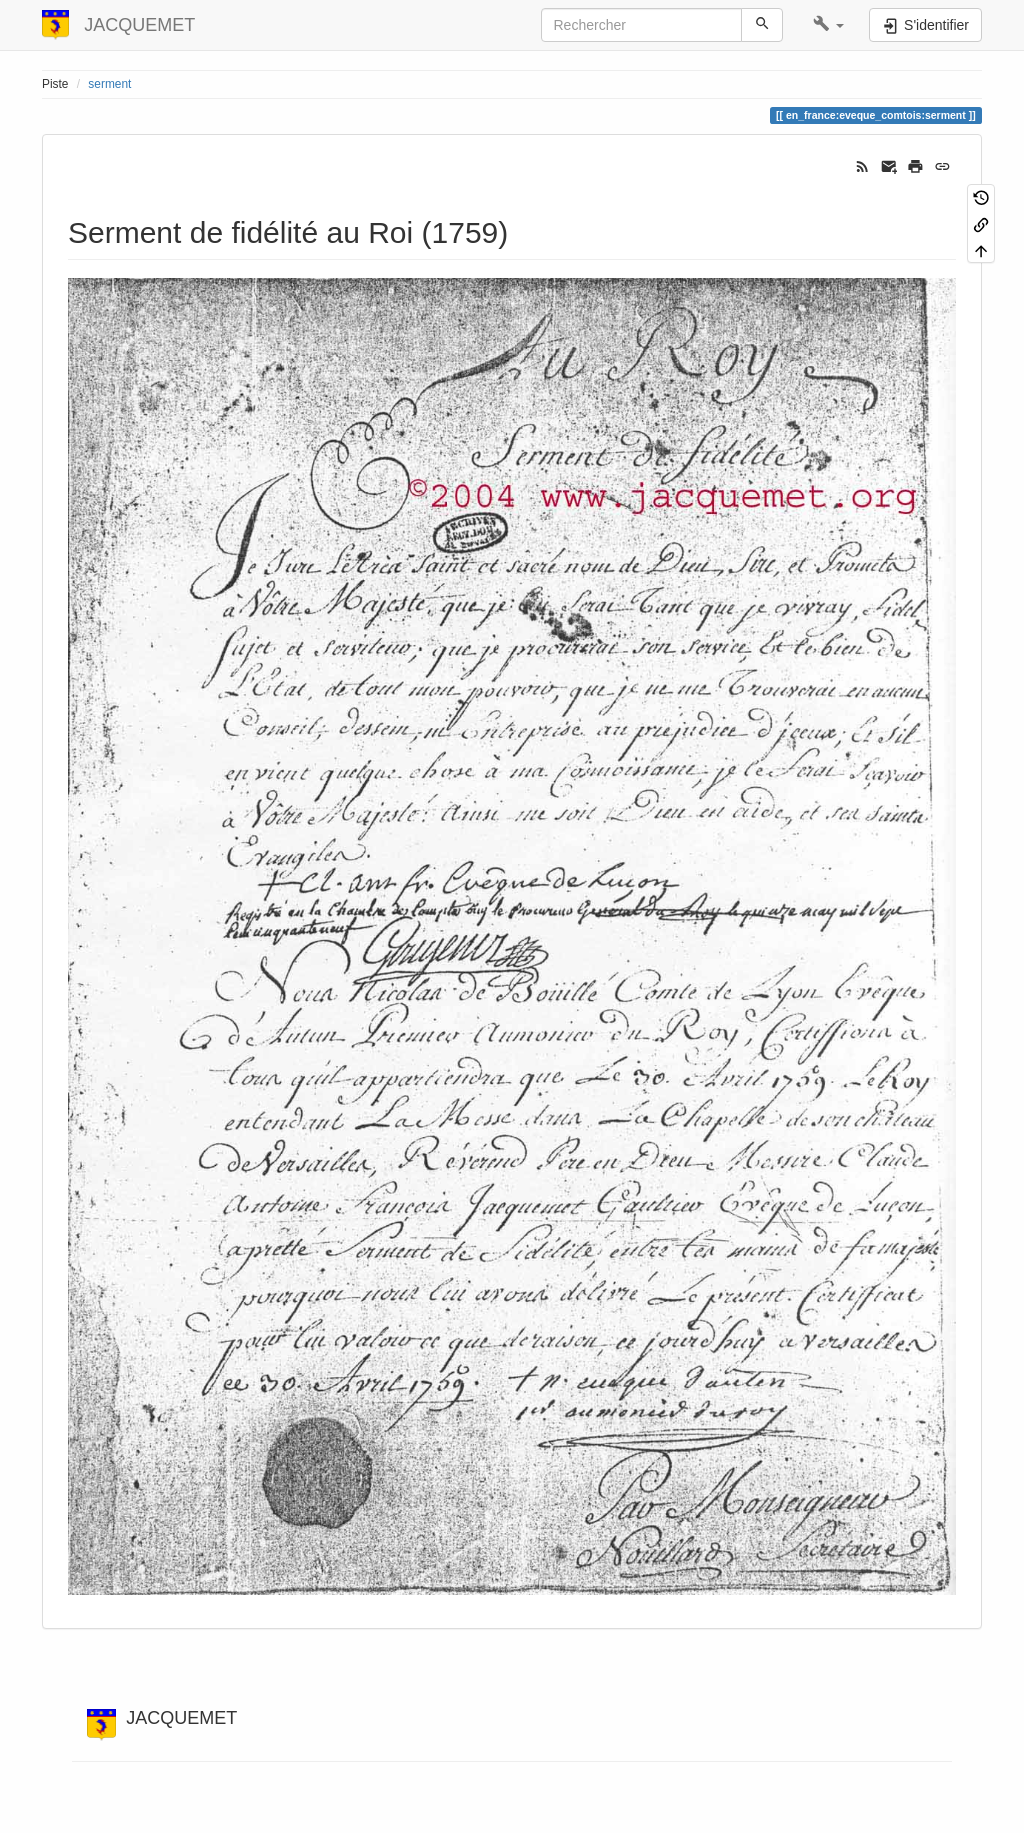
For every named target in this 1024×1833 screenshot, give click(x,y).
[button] (828, 25)
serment (109, 84)
